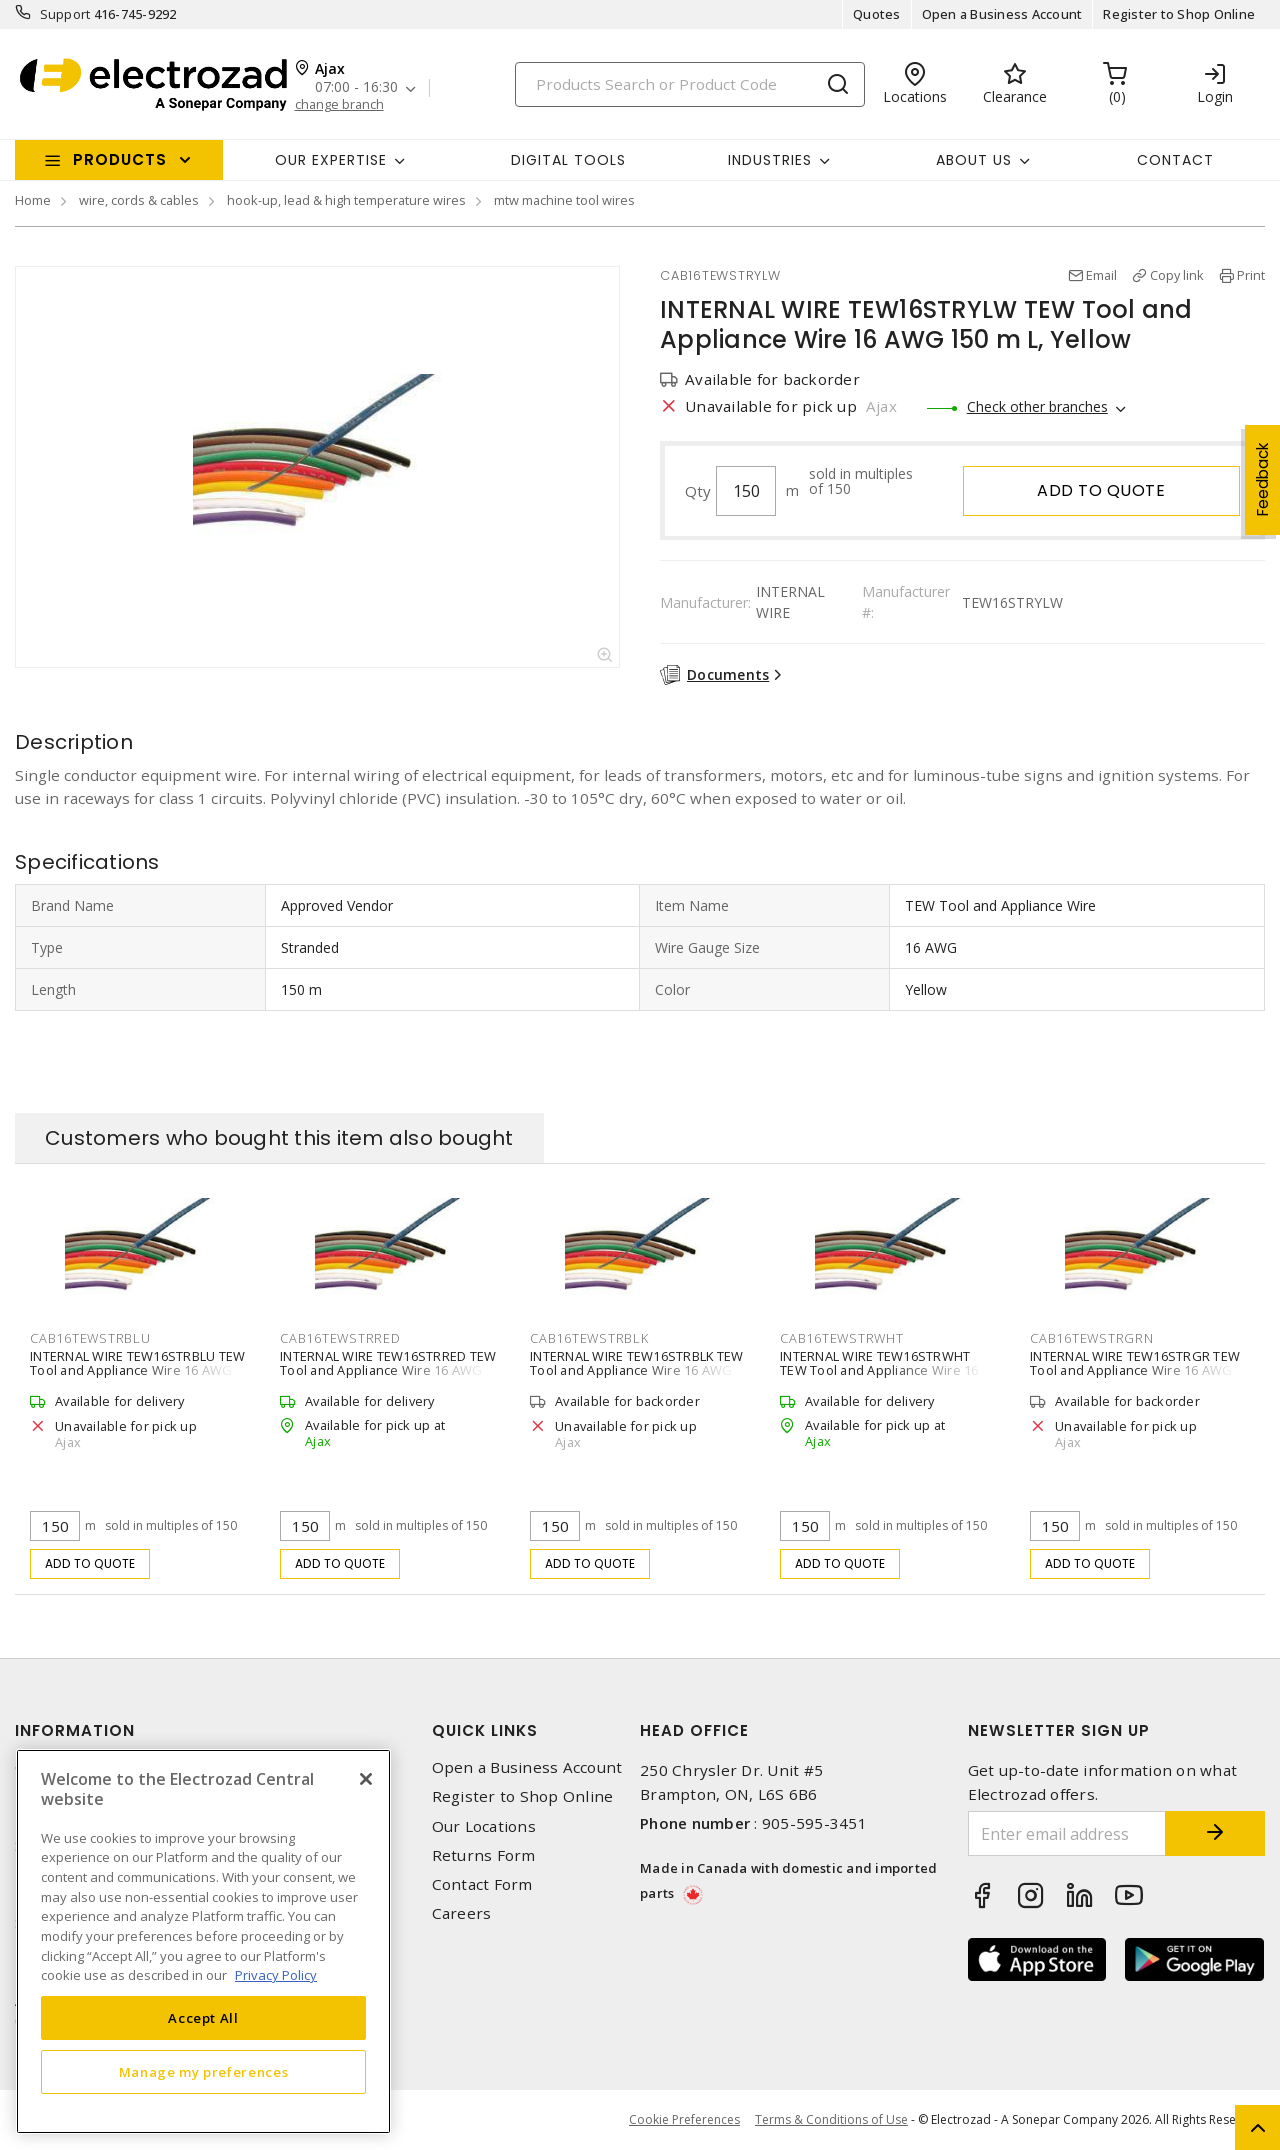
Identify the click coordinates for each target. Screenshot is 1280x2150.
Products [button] (120, 159)
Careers (462, 1913)
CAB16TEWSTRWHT (842, 1338)
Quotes (877, 14)
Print (1251, 275)
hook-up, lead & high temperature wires (346, 200)
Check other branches (1037, 406)
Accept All (203, 2018)
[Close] (366, 1779)
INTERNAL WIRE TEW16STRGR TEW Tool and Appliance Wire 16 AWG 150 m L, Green (1135, 1370)
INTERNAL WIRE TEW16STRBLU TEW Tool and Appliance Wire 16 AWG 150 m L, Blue (137, 1370)
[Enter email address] (1067, 1833)
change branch (339, 104)
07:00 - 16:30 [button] (356, 87)
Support (65, 14)
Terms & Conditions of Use (831, 2119)
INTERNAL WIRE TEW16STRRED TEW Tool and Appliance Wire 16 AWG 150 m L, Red (388, 1370)
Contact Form (482, 1884)
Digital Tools (568, 160)
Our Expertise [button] (331, 160)
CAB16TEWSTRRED (340, 1338)
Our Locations (484, 1826)
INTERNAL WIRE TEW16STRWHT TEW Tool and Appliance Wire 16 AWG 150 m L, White (879, 1370)
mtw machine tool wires (564, 200)
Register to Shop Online (1179, 14)
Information (75, 1730)
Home (33, 200)
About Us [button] (974, 160)
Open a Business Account (1002, 14)
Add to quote (1101, 490)
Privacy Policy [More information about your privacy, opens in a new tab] (276, 1975)
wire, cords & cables (139, 200)
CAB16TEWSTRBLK (589, 1338)
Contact (1175, 160)
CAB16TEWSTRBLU (90, 1338)
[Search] (690, 84)
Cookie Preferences (684, 2120)
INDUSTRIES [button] (770, 160)
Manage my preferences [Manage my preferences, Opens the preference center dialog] (204, 2072)
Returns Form (484, 1855)
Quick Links (485, 1730)
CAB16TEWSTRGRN (1092, 1338)
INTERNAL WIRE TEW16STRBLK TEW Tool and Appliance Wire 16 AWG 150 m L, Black (636, 1370)
